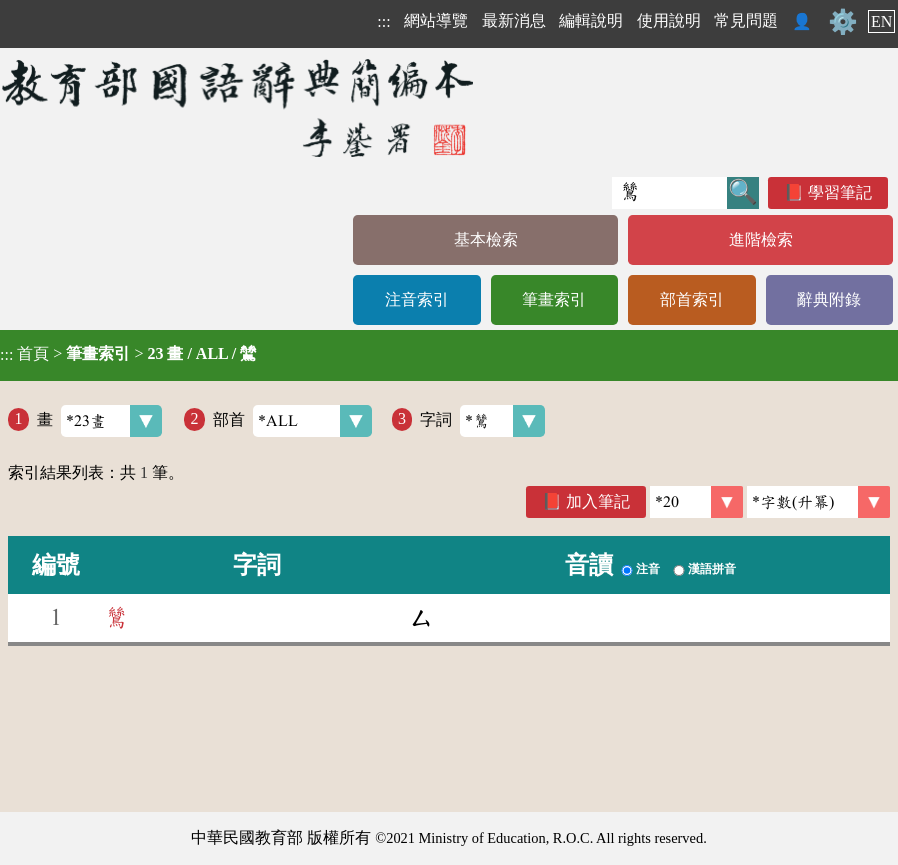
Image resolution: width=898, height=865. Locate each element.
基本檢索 (486, 239)
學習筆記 (840, 192)
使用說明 (669, 20)
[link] (818, 502)
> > (128, 354)
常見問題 (746, 20)
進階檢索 (761, 239)
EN (881, 21)
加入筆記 (598, 501)
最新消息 (514, 20)
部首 (292, 421)
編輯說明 (591, 20)
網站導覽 (436, 20)
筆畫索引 (554, 299)
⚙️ (843, 22)
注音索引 (417, 299)
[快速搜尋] (669, 193)
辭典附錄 (829, 299)
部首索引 (692, 299)
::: (383, 21)
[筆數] (696, 502)
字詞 (482, 421)
